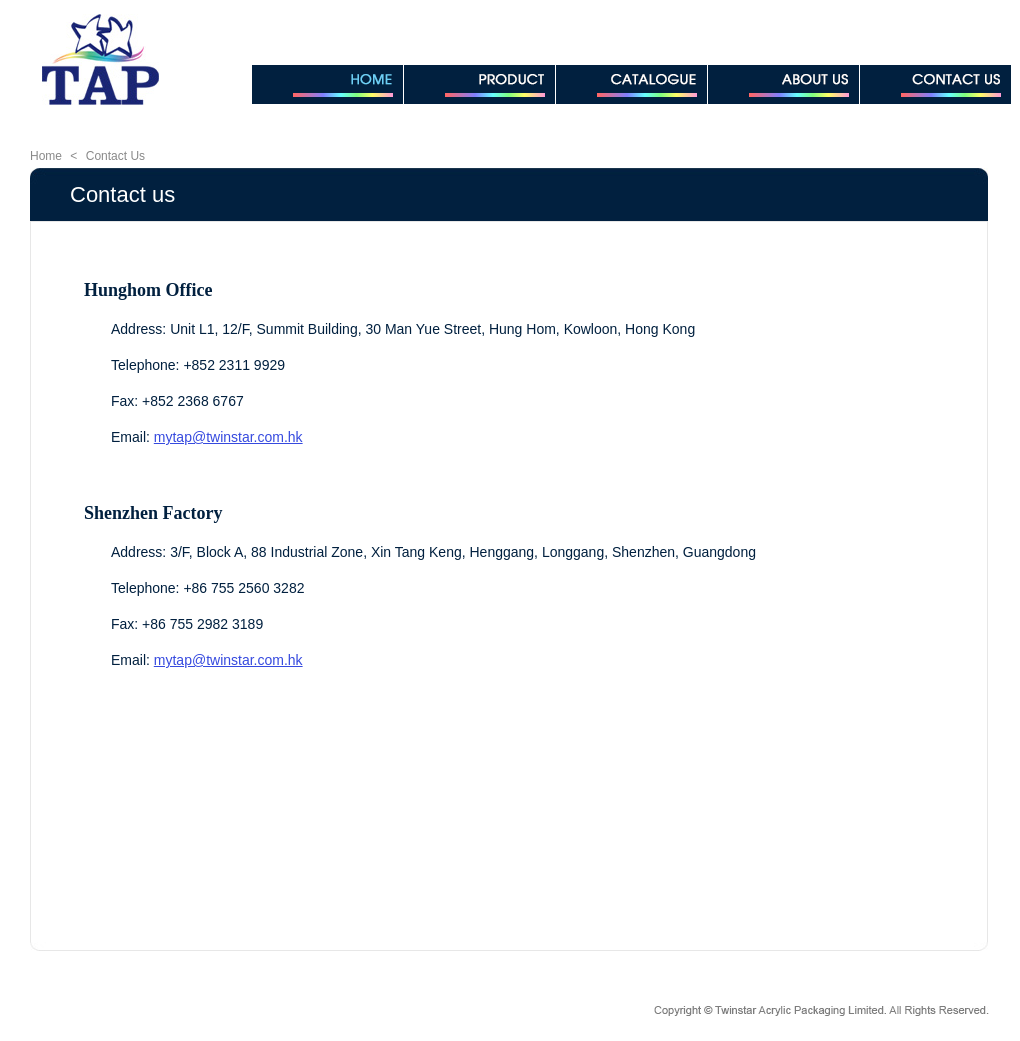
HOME (327, 84)
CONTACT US (935, 84)
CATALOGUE (631, 84)
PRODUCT (479, 84)
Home (46, 156)
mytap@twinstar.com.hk (228, 437)
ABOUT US (783, 84)
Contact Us (115, 156)
